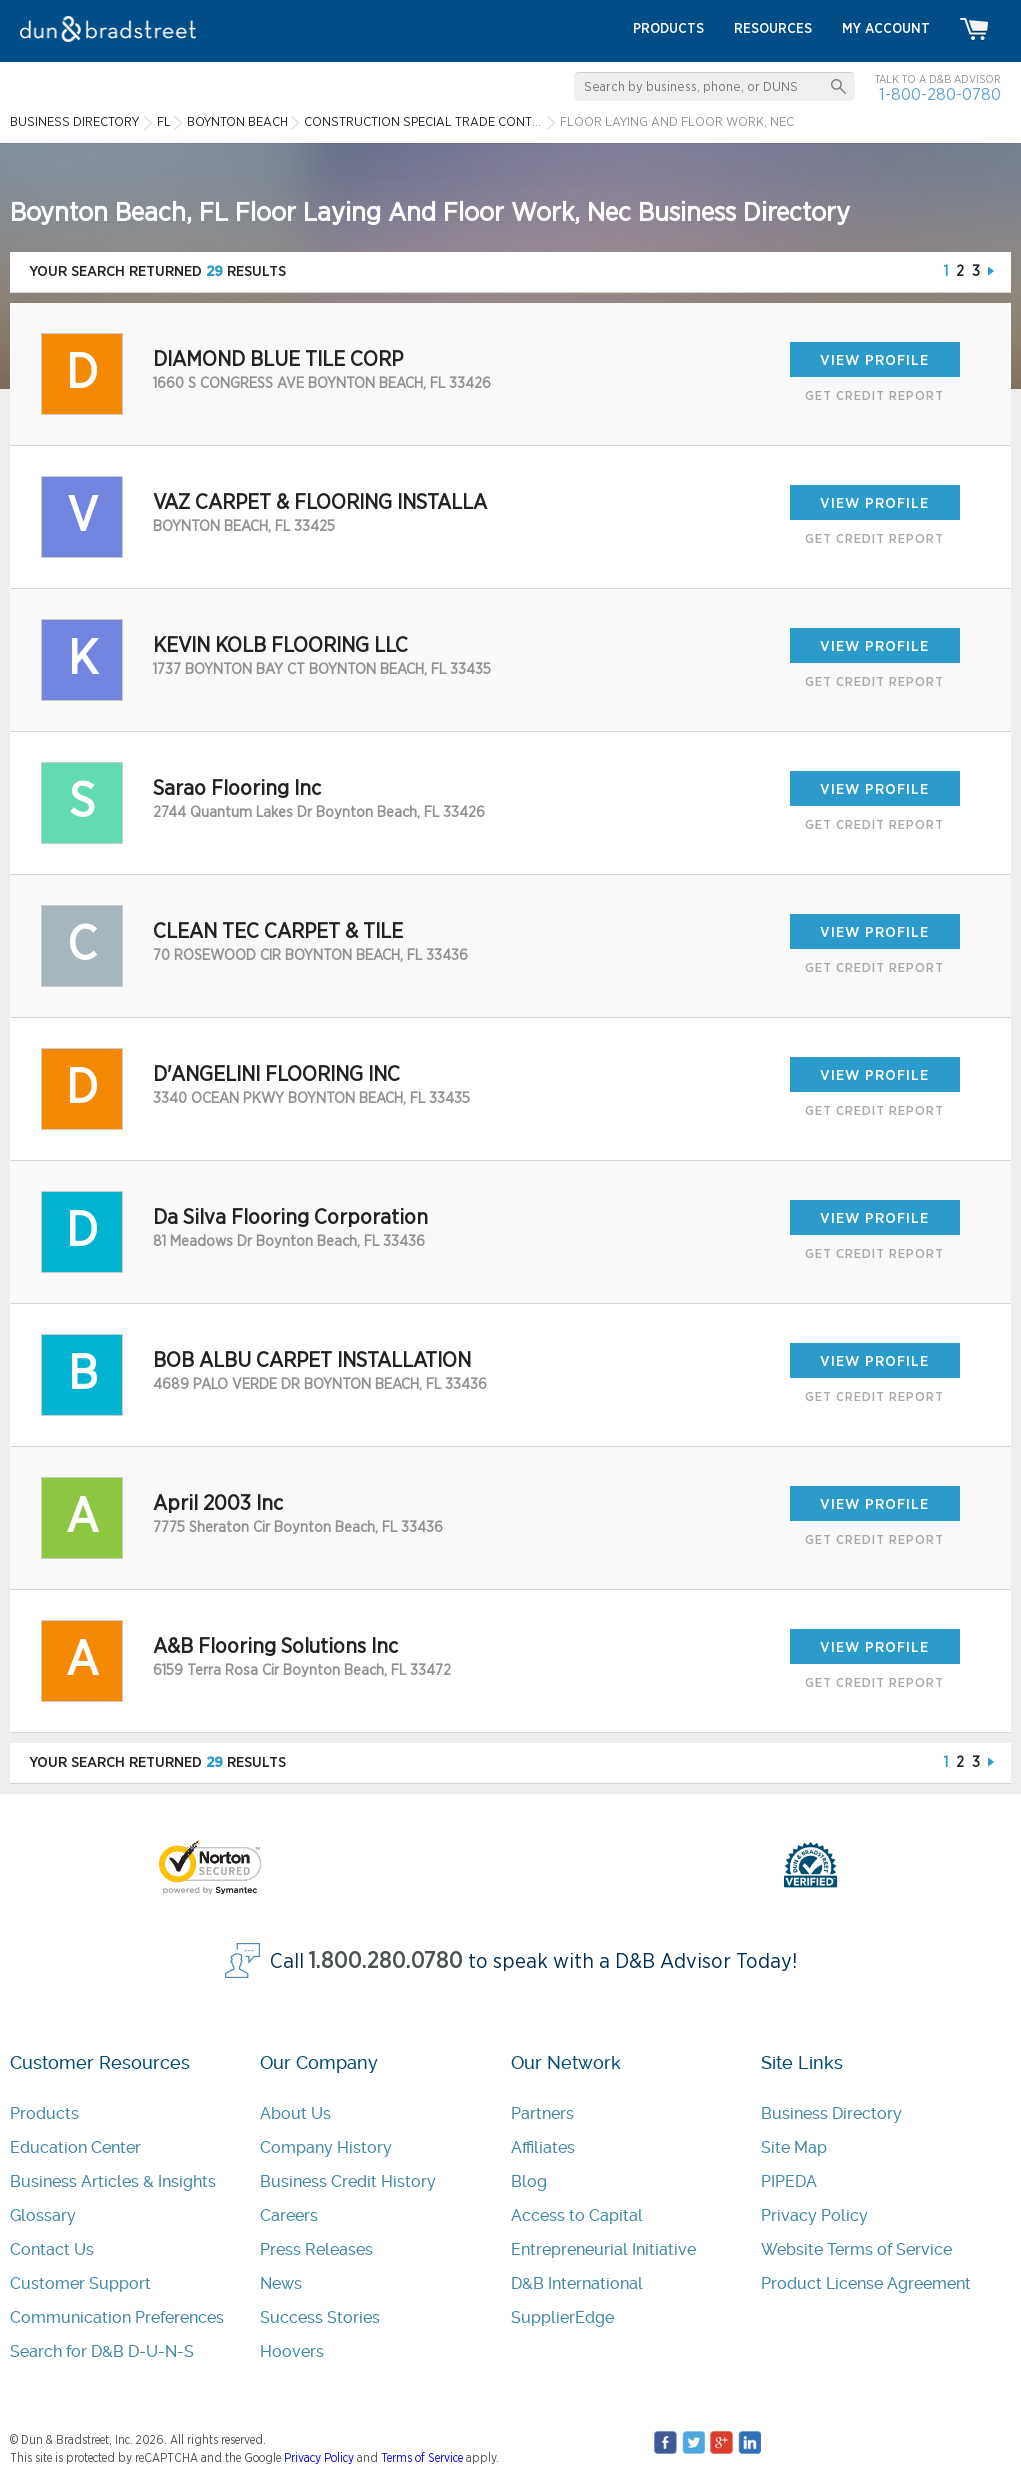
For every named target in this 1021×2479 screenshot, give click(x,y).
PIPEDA (789, 2181)
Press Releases (316, 2249)
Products (44, 2113)
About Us (295, 2113)
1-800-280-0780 (940, 94)
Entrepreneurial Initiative (603, 2249)
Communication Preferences (117, 2317)
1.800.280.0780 (386, 1961)
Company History (326, 2147)
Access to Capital (577, 2215)
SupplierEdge (562, 2317)
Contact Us (52, 2249)
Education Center (75, 2147)
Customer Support (80, 2283)
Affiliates (543, 2147)
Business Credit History (348, 2181)
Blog (529, 2181)
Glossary (43, 2215)
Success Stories (320, 2317)
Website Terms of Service (856, 2249)
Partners (542, 2113)
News (281, 2283)
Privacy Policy (814, 2215)
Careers (289, 2215)
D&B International (577, 2283)
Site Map (794, 2147)
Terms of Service (422, 2458)
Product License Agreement (866, 2283)
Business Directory (831, 2113)
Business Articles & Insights (113, 2181)
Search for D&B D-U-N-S (102, 2351)
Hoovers (292, 2351)
